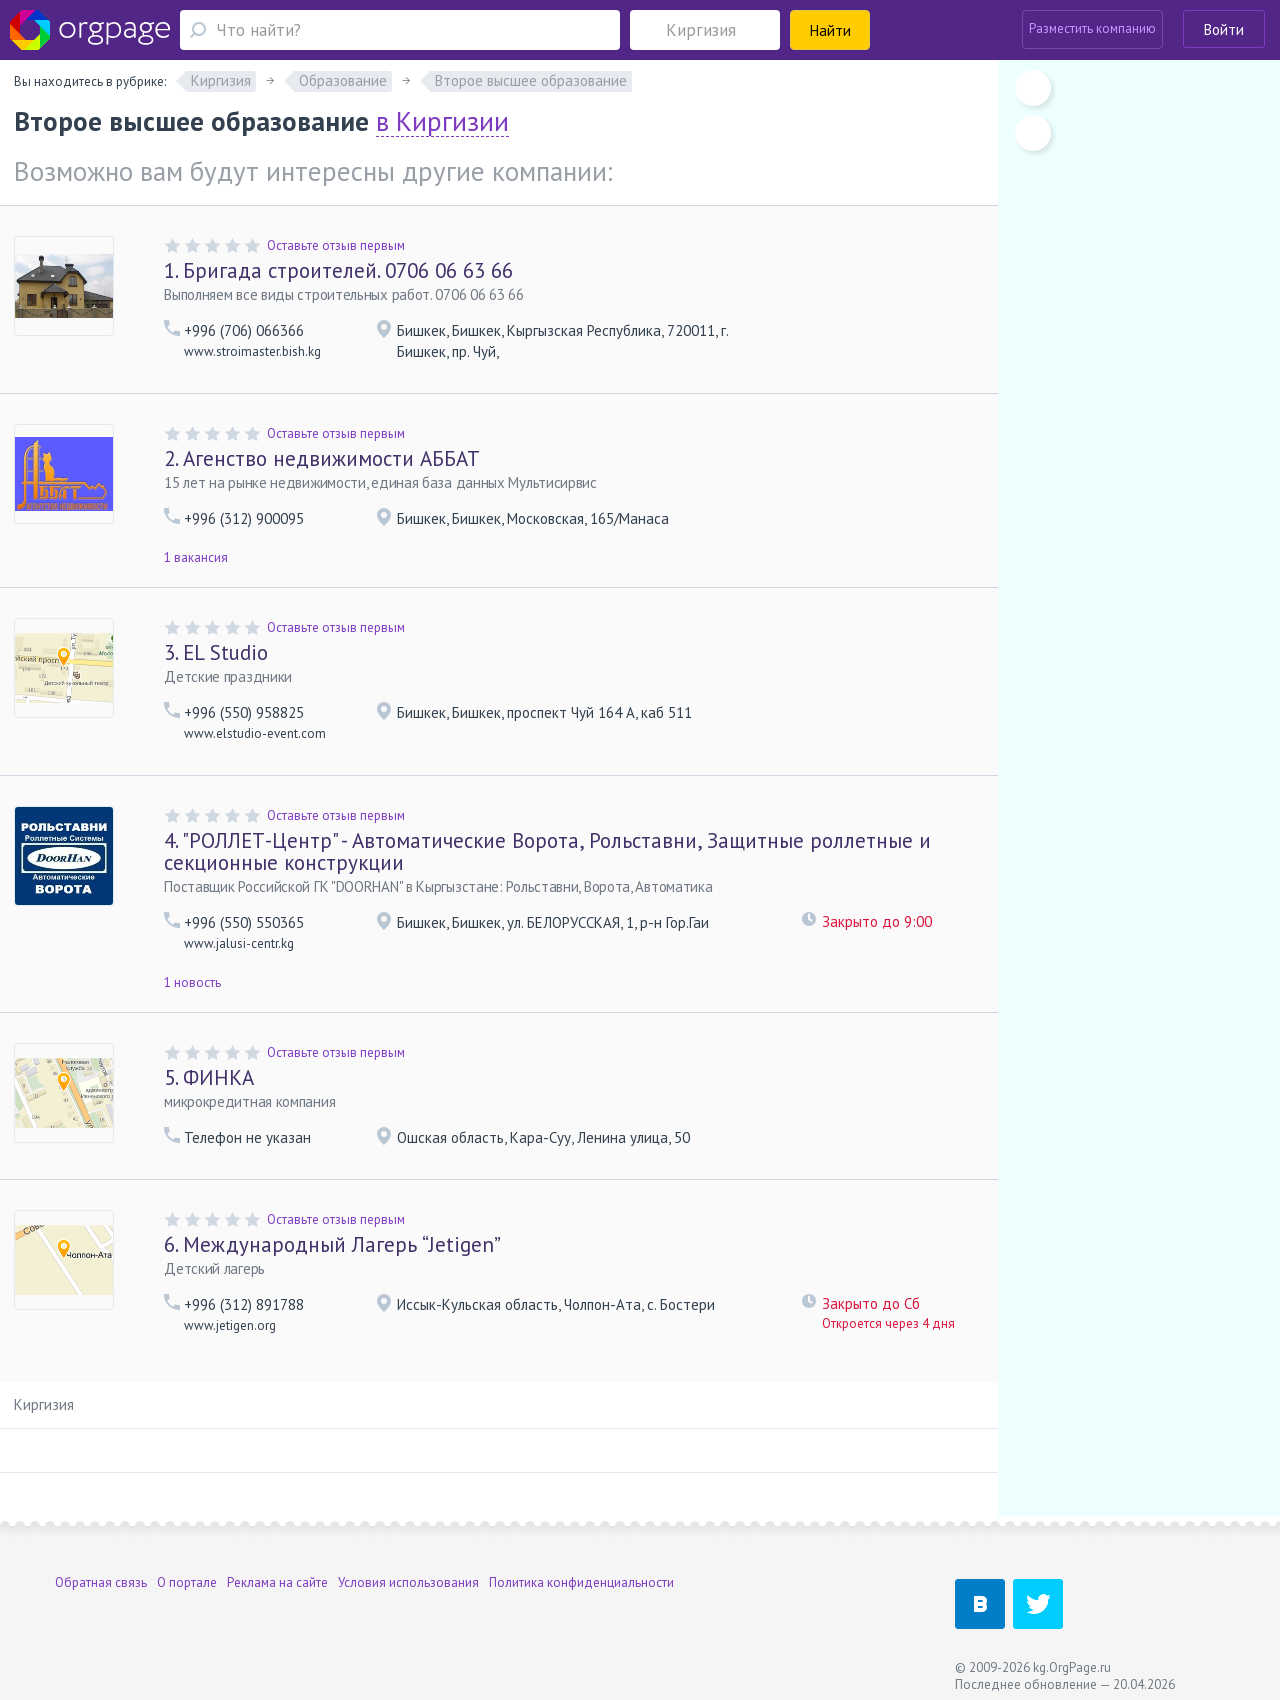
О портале (187, 1582)
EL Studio (216, 652)
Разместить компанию (1092, 28)
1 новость (192, 982)
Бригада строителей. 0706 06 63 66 (338, 270)
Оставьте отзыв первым (336, 245)
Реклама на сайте (277, 1582)
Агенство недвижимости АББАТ (322, 458)
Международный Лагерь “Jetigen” (332, 1244)
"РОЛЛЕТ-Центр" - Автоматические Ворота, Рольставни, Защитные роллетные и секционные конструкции (547, 851)
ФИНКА (209, 1077)
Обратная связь (101, 1582)
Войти (1224, 29)
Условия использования (408, 1582)
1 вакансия (196, 557)
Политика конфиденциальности (581, 1582)
